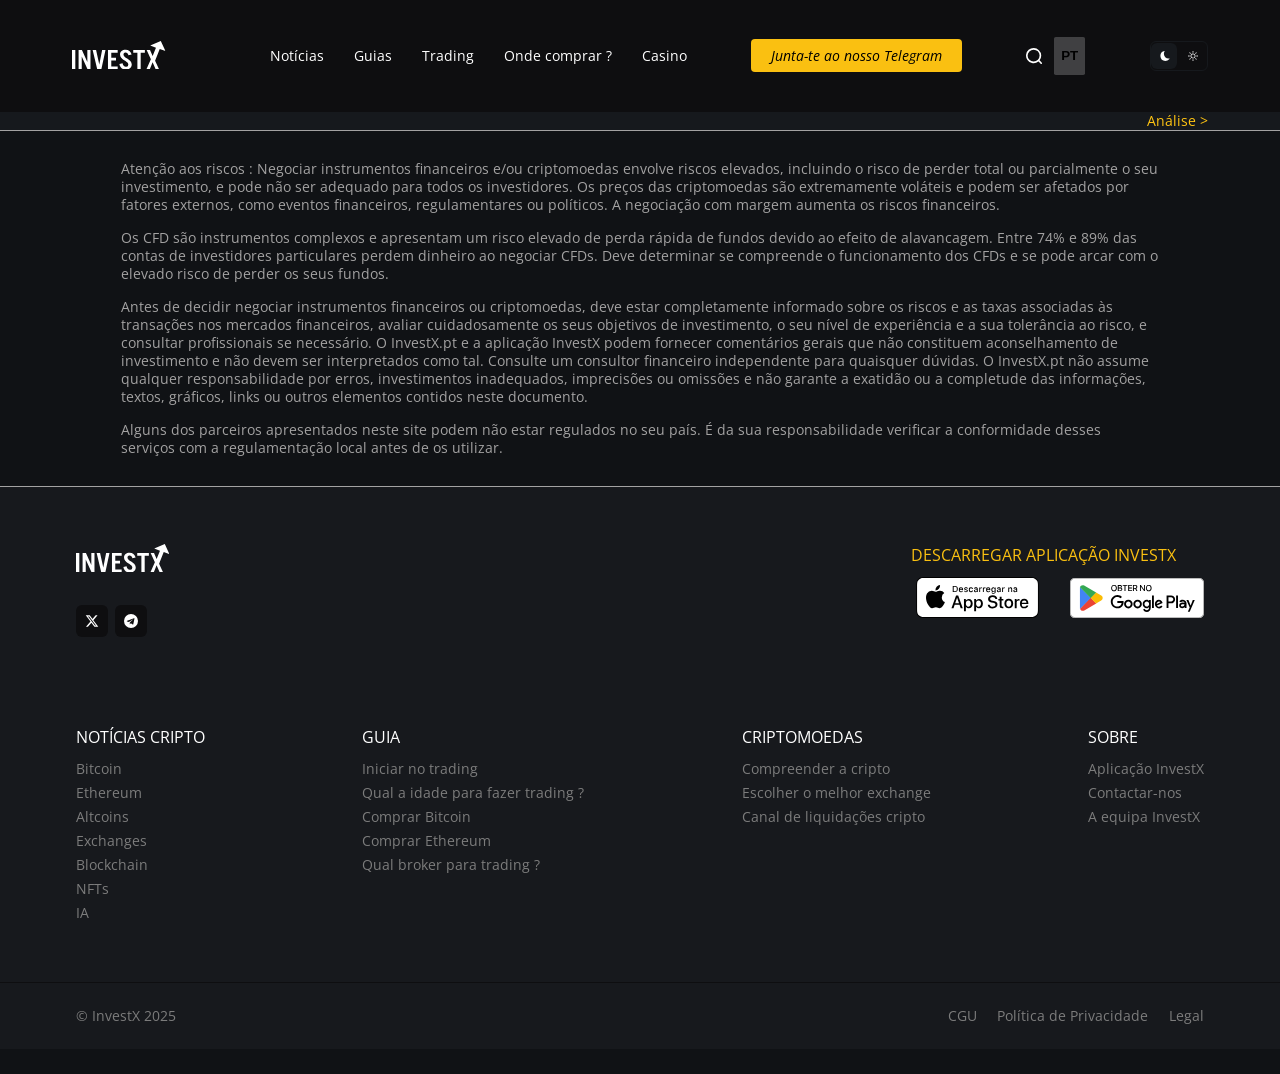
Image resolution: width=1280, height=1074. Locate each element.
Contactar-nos (1122, 808)
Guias (382, 56)
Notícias (306, 56)
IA (95, 928)
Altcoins (115, 832)
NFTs (105, 904)
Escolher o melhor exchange (831, 808)
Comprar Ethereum (431, 856)
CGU (948, 1040)
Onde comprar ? (567, 56)
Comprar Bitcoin (421, 832)
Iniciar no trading (425, 784)
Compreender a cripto (811, 784)
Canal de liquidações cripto (828, 832)
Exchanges (124, 856)
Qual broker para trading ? (456, 880)
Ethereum (122, 808)
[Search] (1029, 57)
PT (1062, 57)
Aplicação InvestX (1133, 784)
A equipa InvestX (1131, 832)
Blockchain (125, 880)
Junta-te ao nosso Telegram (858, 56)
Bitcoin (112, 784)
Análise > (1160, 122)
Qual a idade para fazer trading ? (478, 808)
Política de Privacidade (1059, 1040)
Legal (1173, 1040)
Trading (457, 56)
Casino (673, 56)
